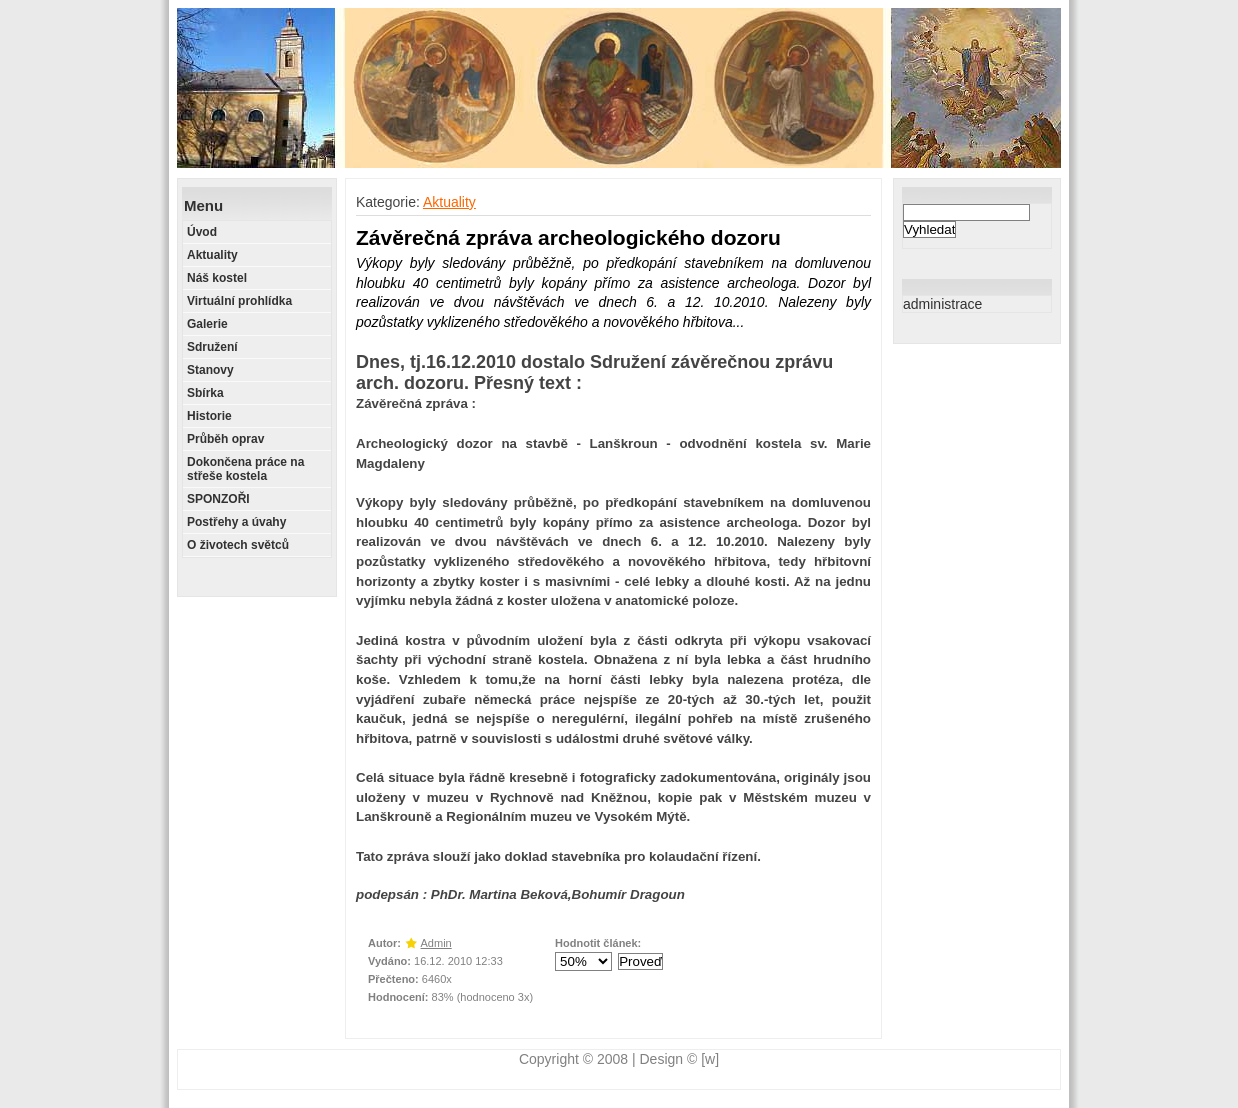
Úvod (202, 232)
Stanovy (210, 370)
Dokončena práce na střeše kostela (245, 469)
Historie (209, 416)
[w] (710, 1059)
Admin (436, 943)
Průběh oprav (225, 439)
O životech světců (238, 545)
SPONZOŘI (218, 499)
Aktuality (212, 255)
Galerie (207, 324)
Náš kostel (217, 278)
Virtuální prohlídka (239, 301)
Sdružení (212, 347)
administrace (942, 304)
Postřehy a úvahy (236, 522)
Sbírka (205, 393)
